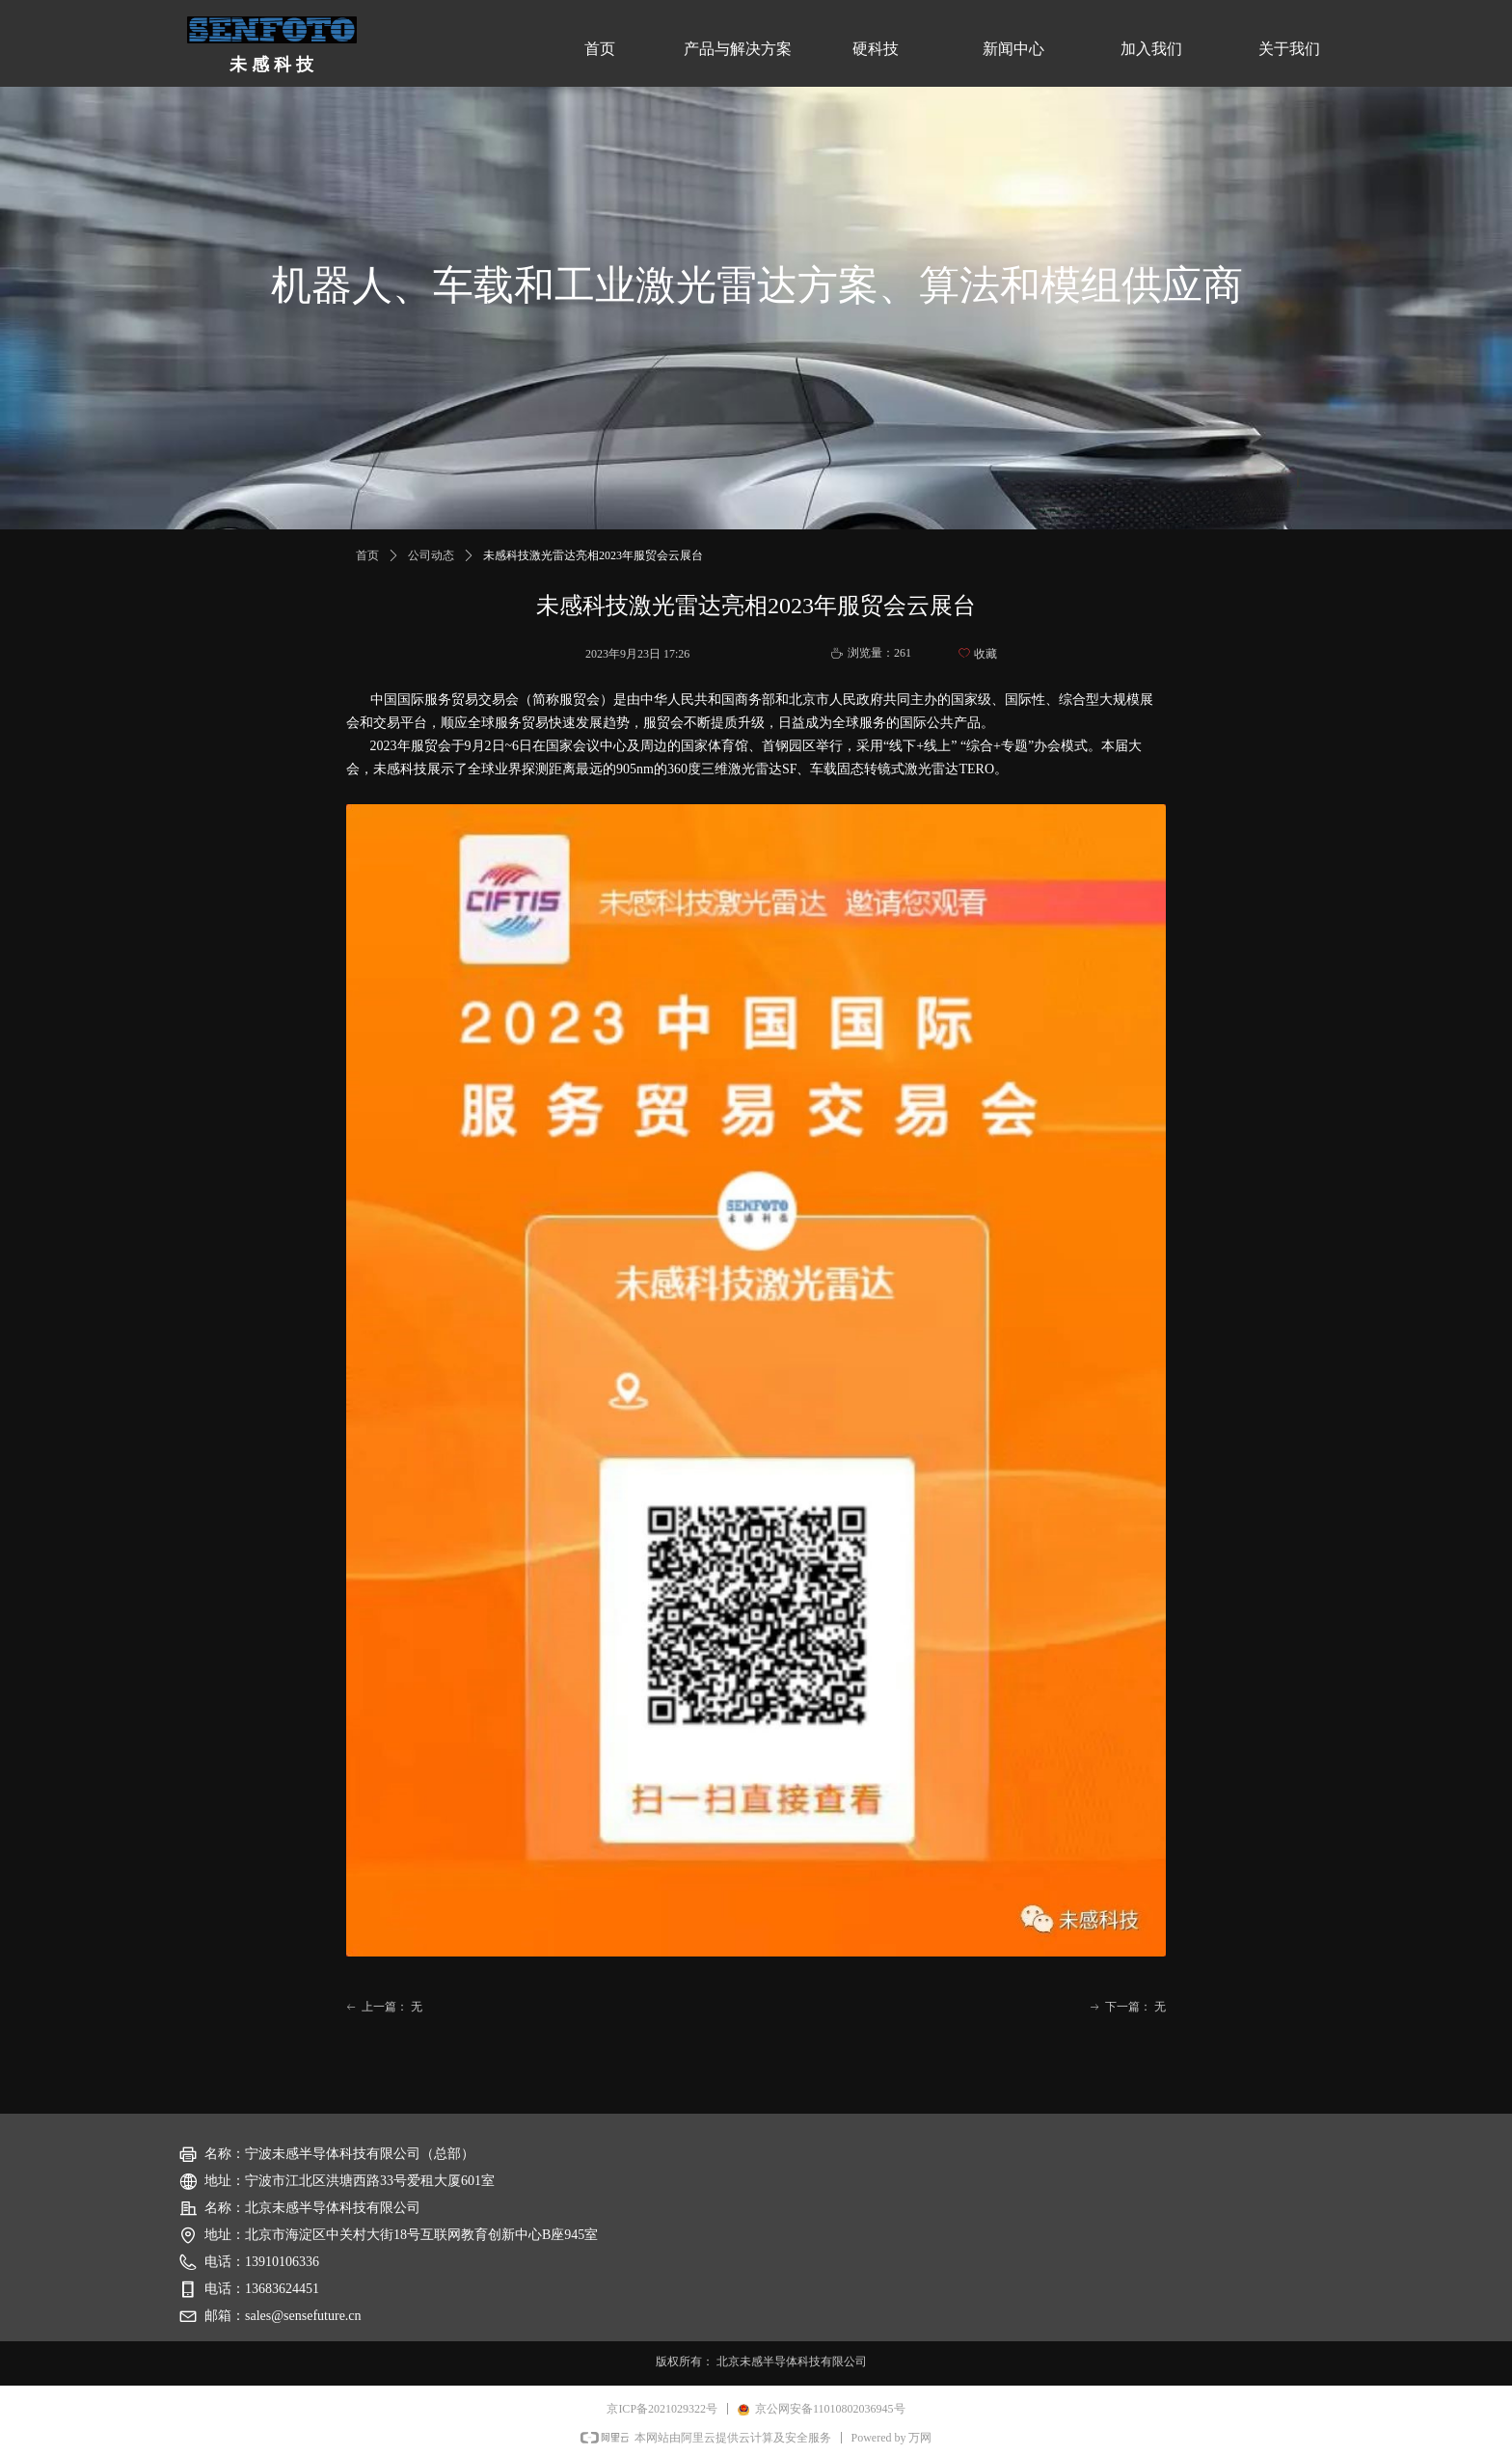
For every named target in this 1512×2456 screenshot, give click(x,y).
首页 (367, 555)
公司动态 (431, 555)
